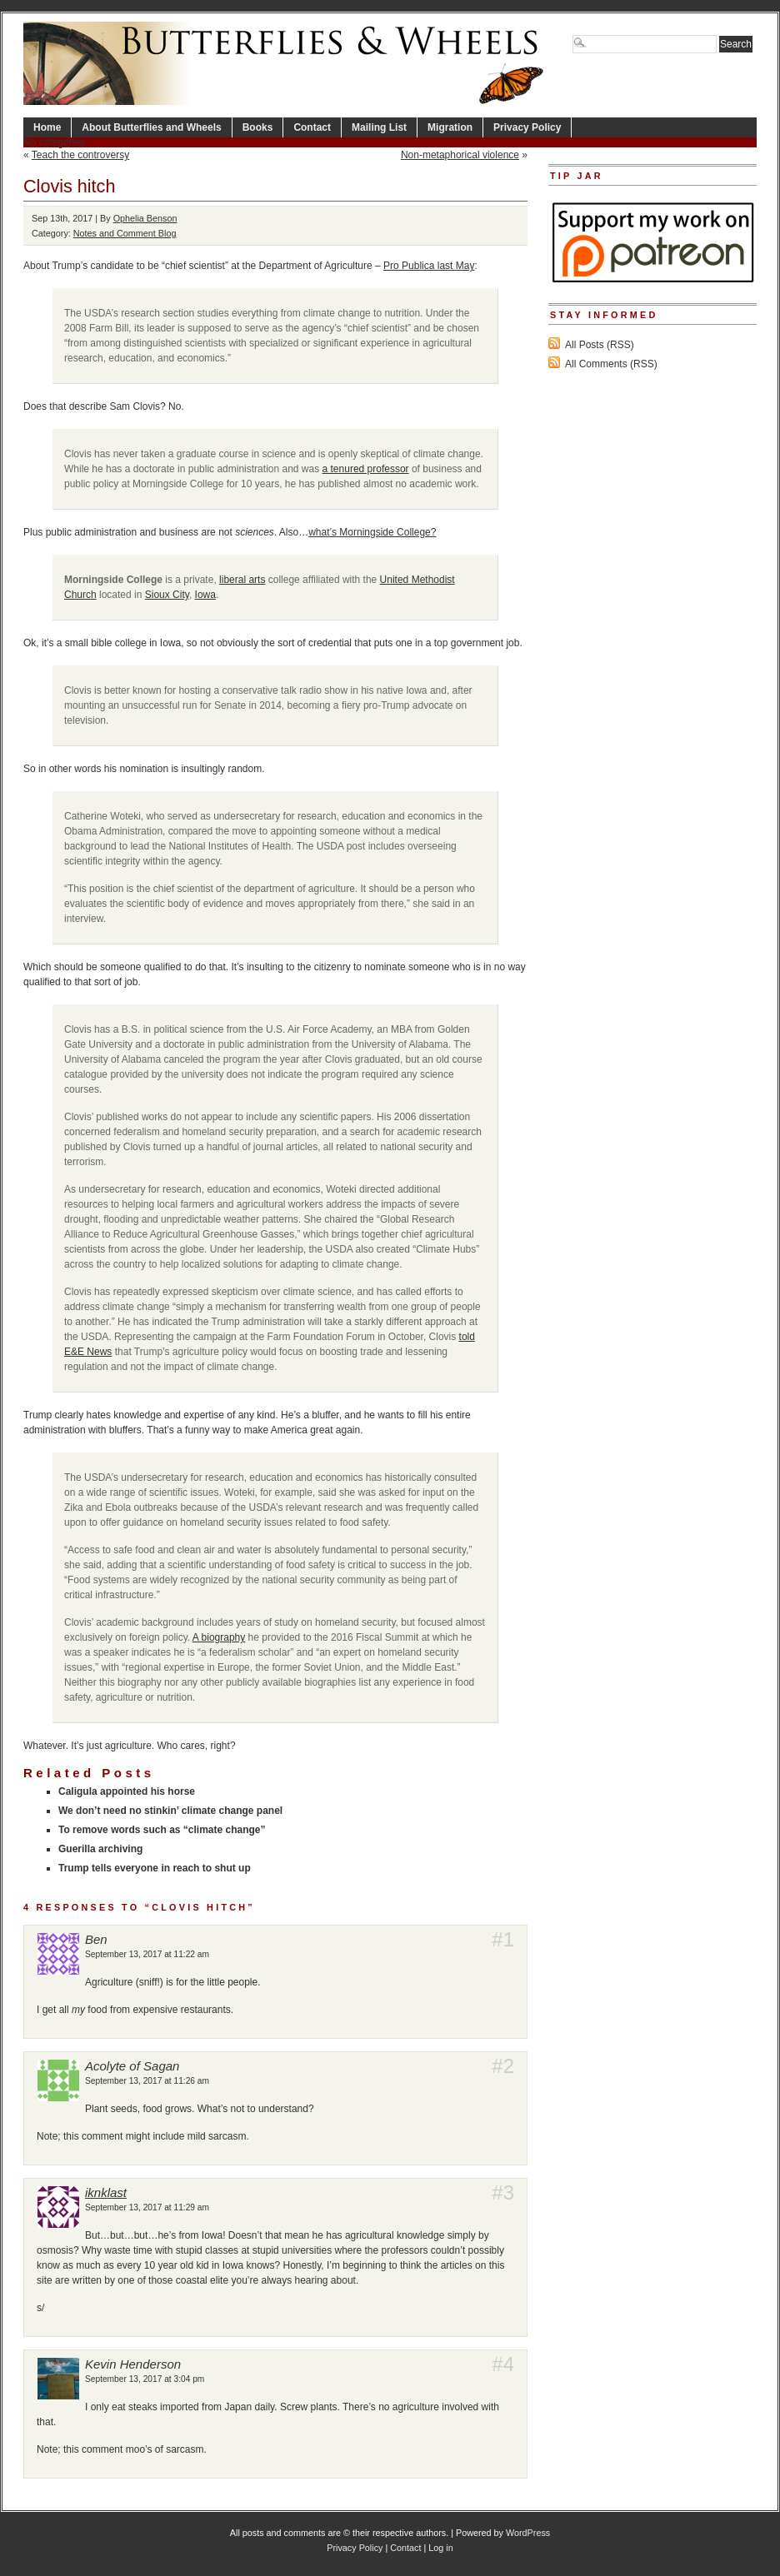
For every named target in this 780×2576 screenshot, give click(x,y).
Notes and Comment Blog (125, 233)
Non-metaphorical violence (460, 155)
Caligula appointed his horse (126, 1791)
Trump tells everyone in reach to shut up (154, 1868)
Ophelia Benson (145, 218)
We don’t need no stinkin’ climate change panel (170, 1810)
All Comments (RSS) (611, 364)
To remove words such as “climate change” (162, 1830)
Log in (440, 2548)
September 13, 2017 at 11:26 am (147, 2080)
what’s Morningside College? (372, 532)
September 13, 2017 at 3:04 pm (144, 2379)
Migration (450, 127)
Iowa (205, 594)
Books (257, 127)
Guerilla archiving (100, 1849)
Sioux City (167, 594)
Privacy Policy (527, 127)
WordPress (528, 2533)
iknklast (106, 2192)
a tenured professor (365, 469)
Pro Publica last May (428, 266)
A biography (218, 1637)
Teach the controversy (80, 155)
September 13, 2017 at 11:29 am (147, 2207)
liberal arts (242, 579)
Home (47, 127)
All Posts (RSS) (599, 345)
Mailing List (379, 127)
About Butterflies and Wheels (151, 127)
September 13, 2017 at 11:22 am (147, 1954)
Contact (312, 127)
